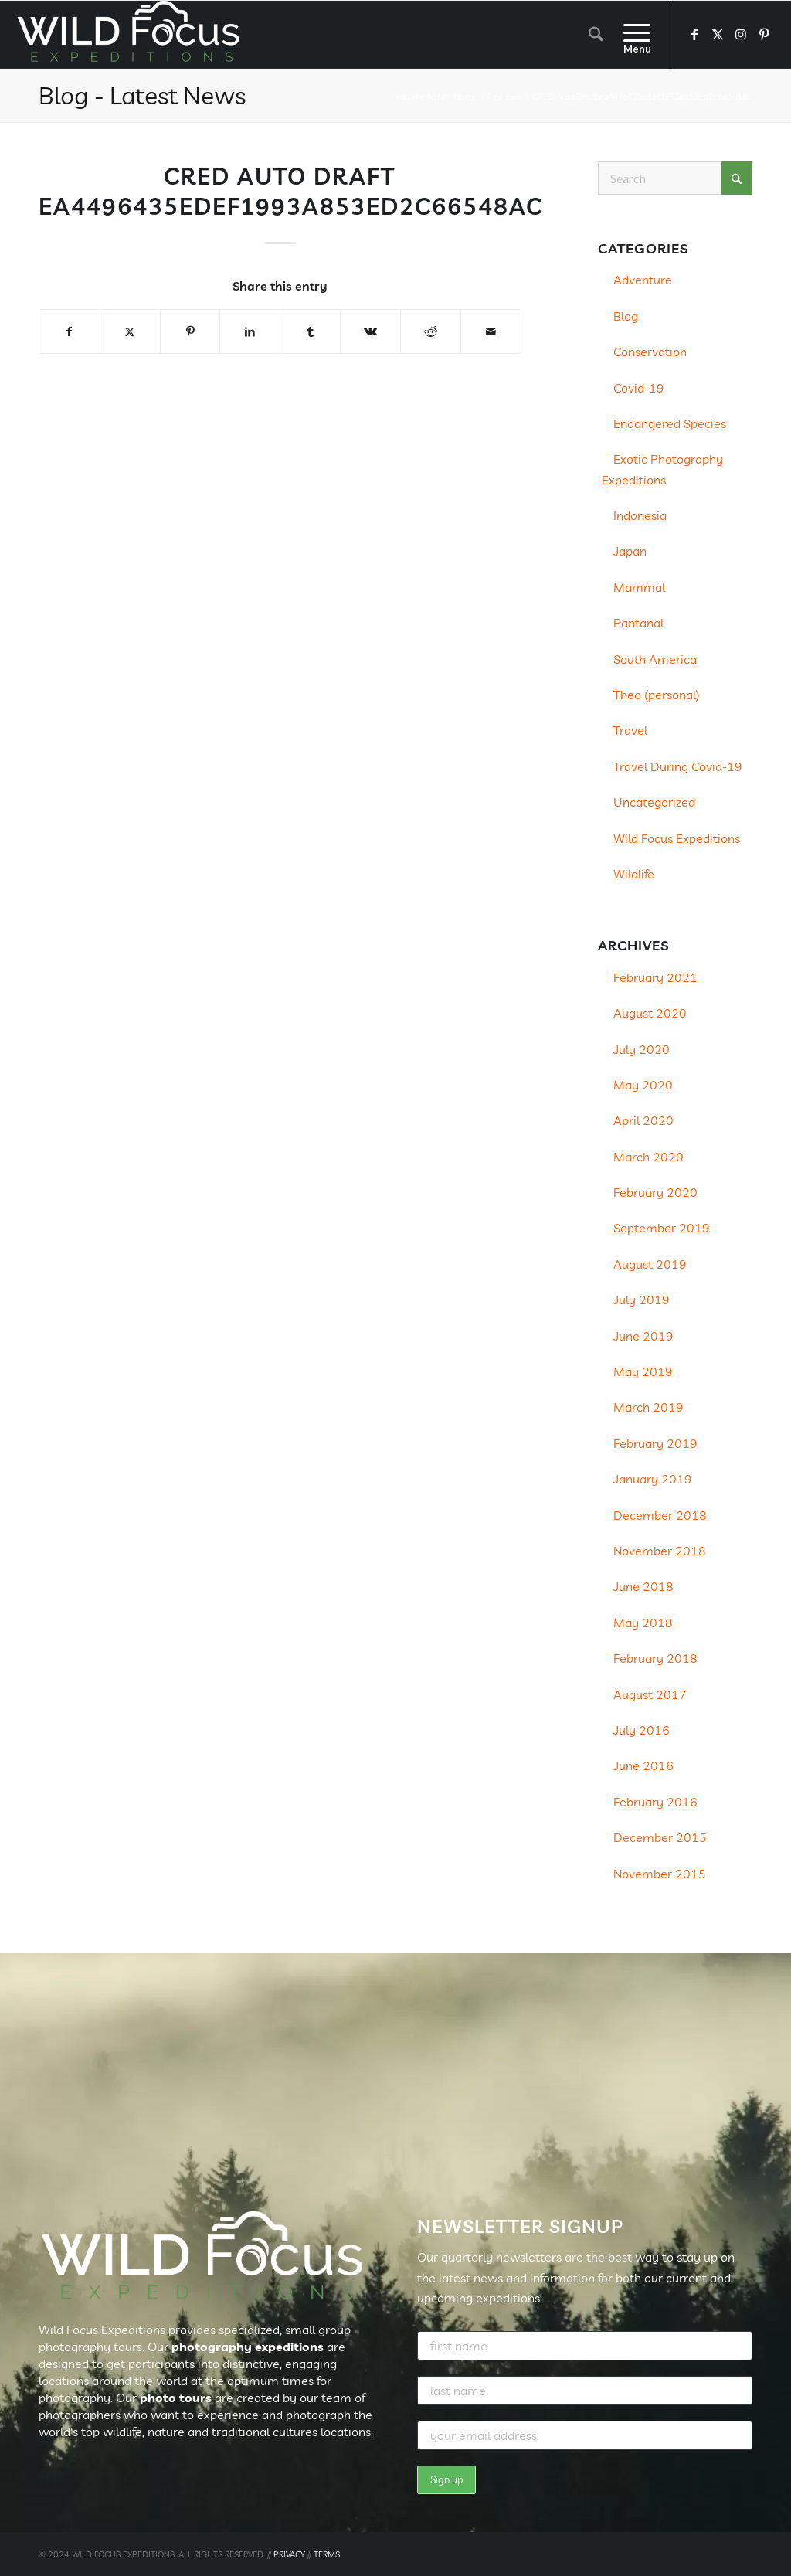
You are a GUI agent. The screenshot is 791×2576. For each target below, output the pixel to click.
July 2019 (641, 1299)
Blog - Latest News (142, 95)
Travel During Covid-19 (677, 766)
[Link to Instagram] (740, 34)
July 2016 (641, 1730)
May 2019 (643, 1371)
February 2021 (655, 977)
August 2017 (650, 1694)
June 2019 (643, 1336)
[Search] (596, 35)
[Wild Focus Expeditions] (131, 35)
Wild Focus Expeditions (676, 838)
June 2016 (643, 1765)
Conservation (650, 351)
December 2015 (660, 1837)
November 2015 (659, 1873)
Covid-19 (638, 388)
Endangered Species (669, 423)
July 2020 (641, 1049)
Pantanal (638, 622)
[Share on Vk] (370, 331)
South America (655, 659)
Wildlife (633, 874)
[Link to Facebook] (694, 34)
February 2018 (655, 1658)
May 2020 (643, 1085)
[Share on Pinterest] (190, 331)
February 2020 (655, 1192)
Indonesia (640, 515)
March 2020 (648, 1156)
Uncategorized (654, 802)
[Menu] (631, 35)
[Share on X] (130, 331)
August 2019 (650, 1264)
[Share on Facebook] (69, 331)
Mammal (639, 587)
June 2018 (643, 1586)
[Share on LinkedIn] (250, 331)
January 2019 (652, 1479)
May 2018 (643, 1622)
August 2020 (650, 1013)
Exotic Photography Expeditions (662, 469)
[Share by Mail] (491, 331)
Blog (625, 316)
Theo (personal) (656, 694)
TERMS (327, 2554)
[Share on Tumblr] (310, 331)
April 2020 (643, 1120)
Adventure (642, 279)
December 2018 (660, 1515)
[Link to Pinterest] (764, 34)
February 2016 (655, 1802)
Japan (630, 551)
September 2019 (661, 1227)
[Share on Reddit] (430, 331)
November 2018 (659, 1550)
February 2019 (655, 1443)
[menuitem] (596, 35)
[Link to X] (717, 34)
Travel (630, 730)
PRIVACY (289, 2554)
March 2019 (648, 1407)
